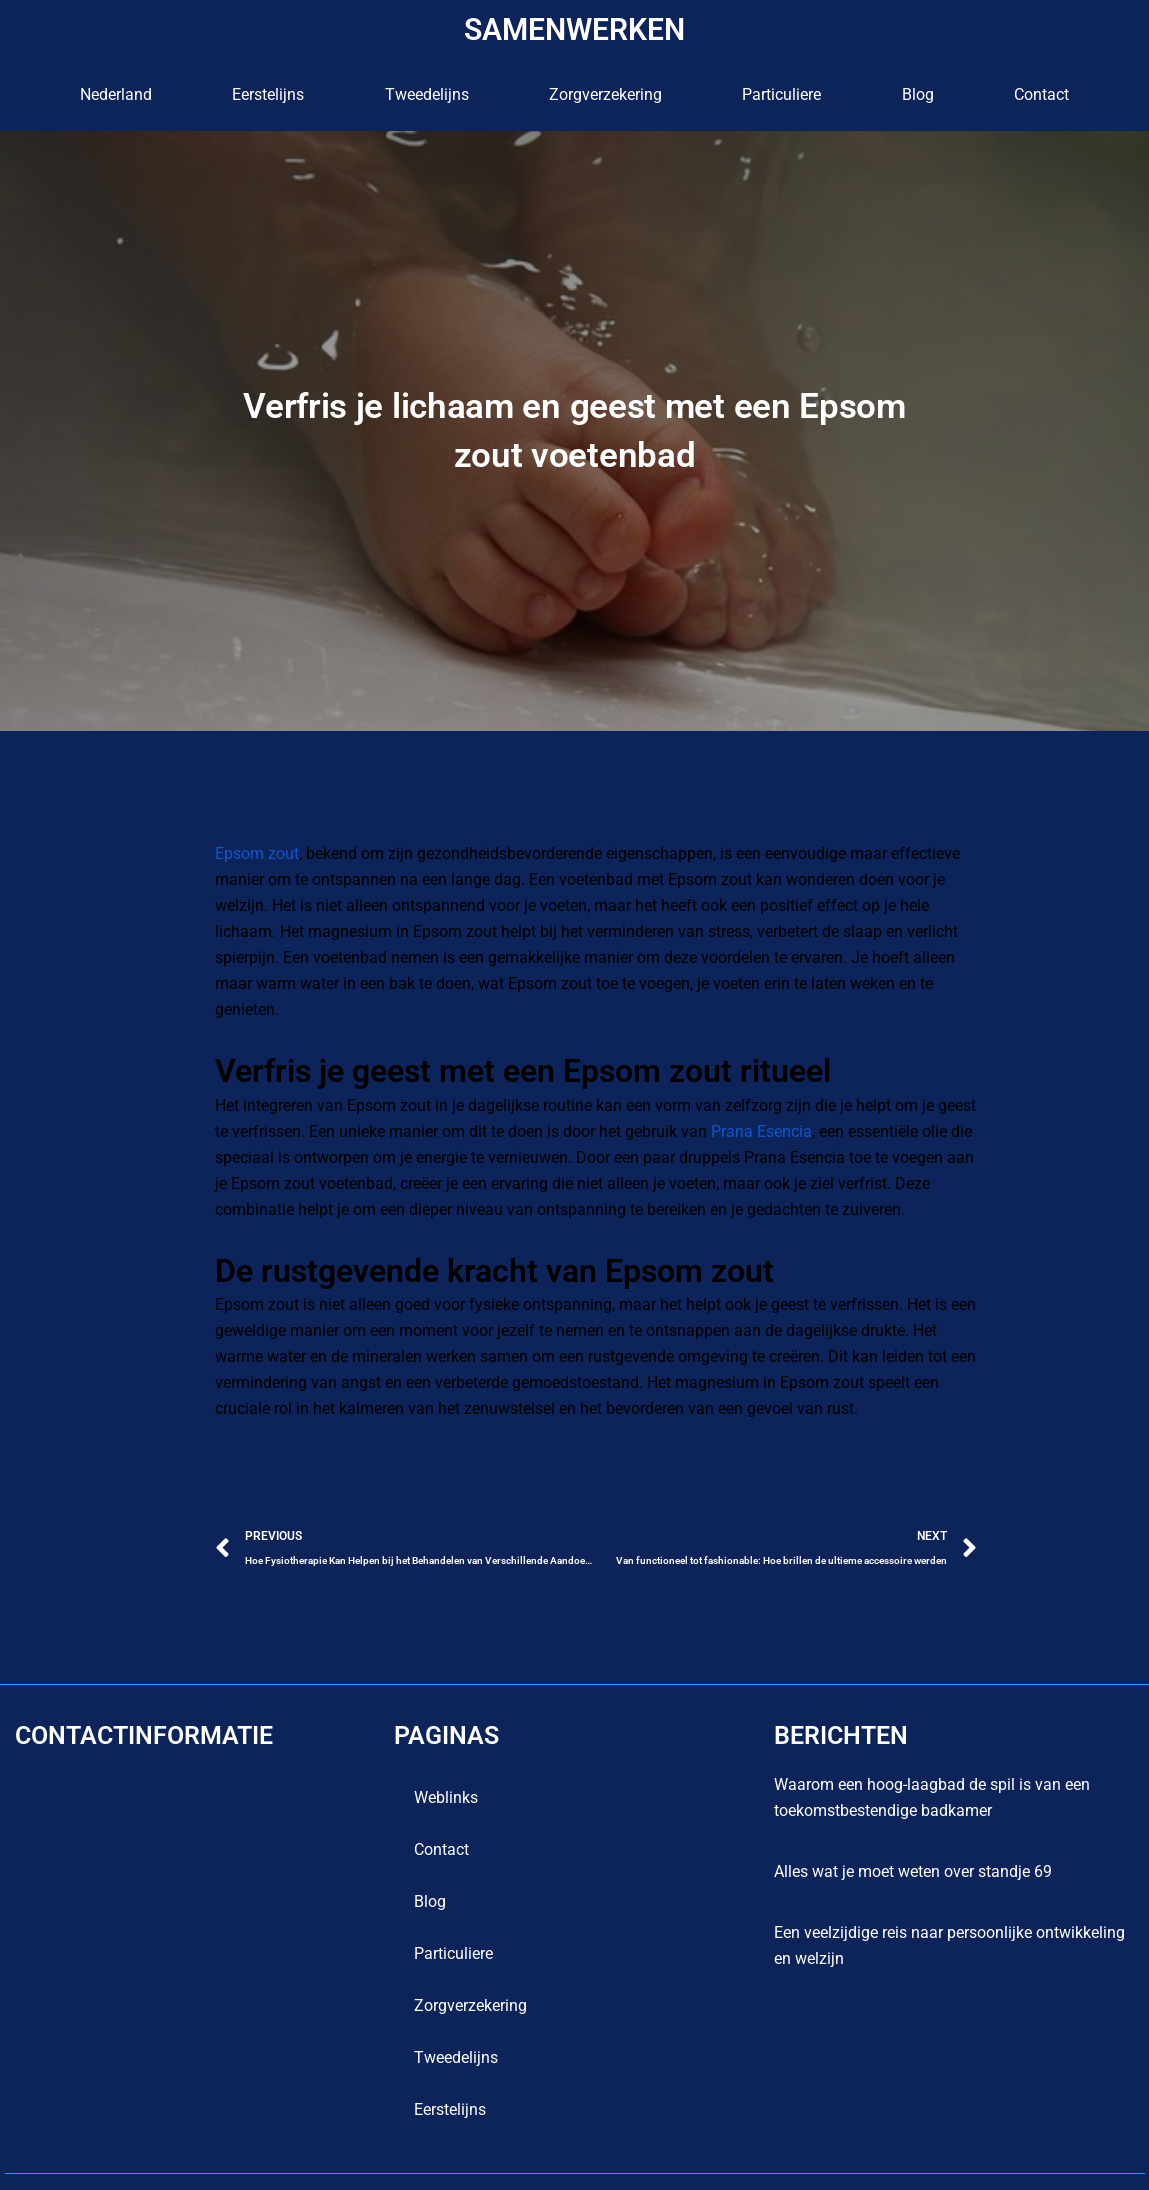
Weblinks (446, 1771)
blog (918, 94)
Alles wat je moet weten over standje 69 (913, 1845)
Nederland (116, 94)
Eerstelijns (268, 94)
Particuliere (781, 94)
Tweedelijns (427, 94)
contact (1041, 94)
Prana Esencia (744, 1105)
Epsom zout (257, 853)
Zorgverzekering (605, 94)
